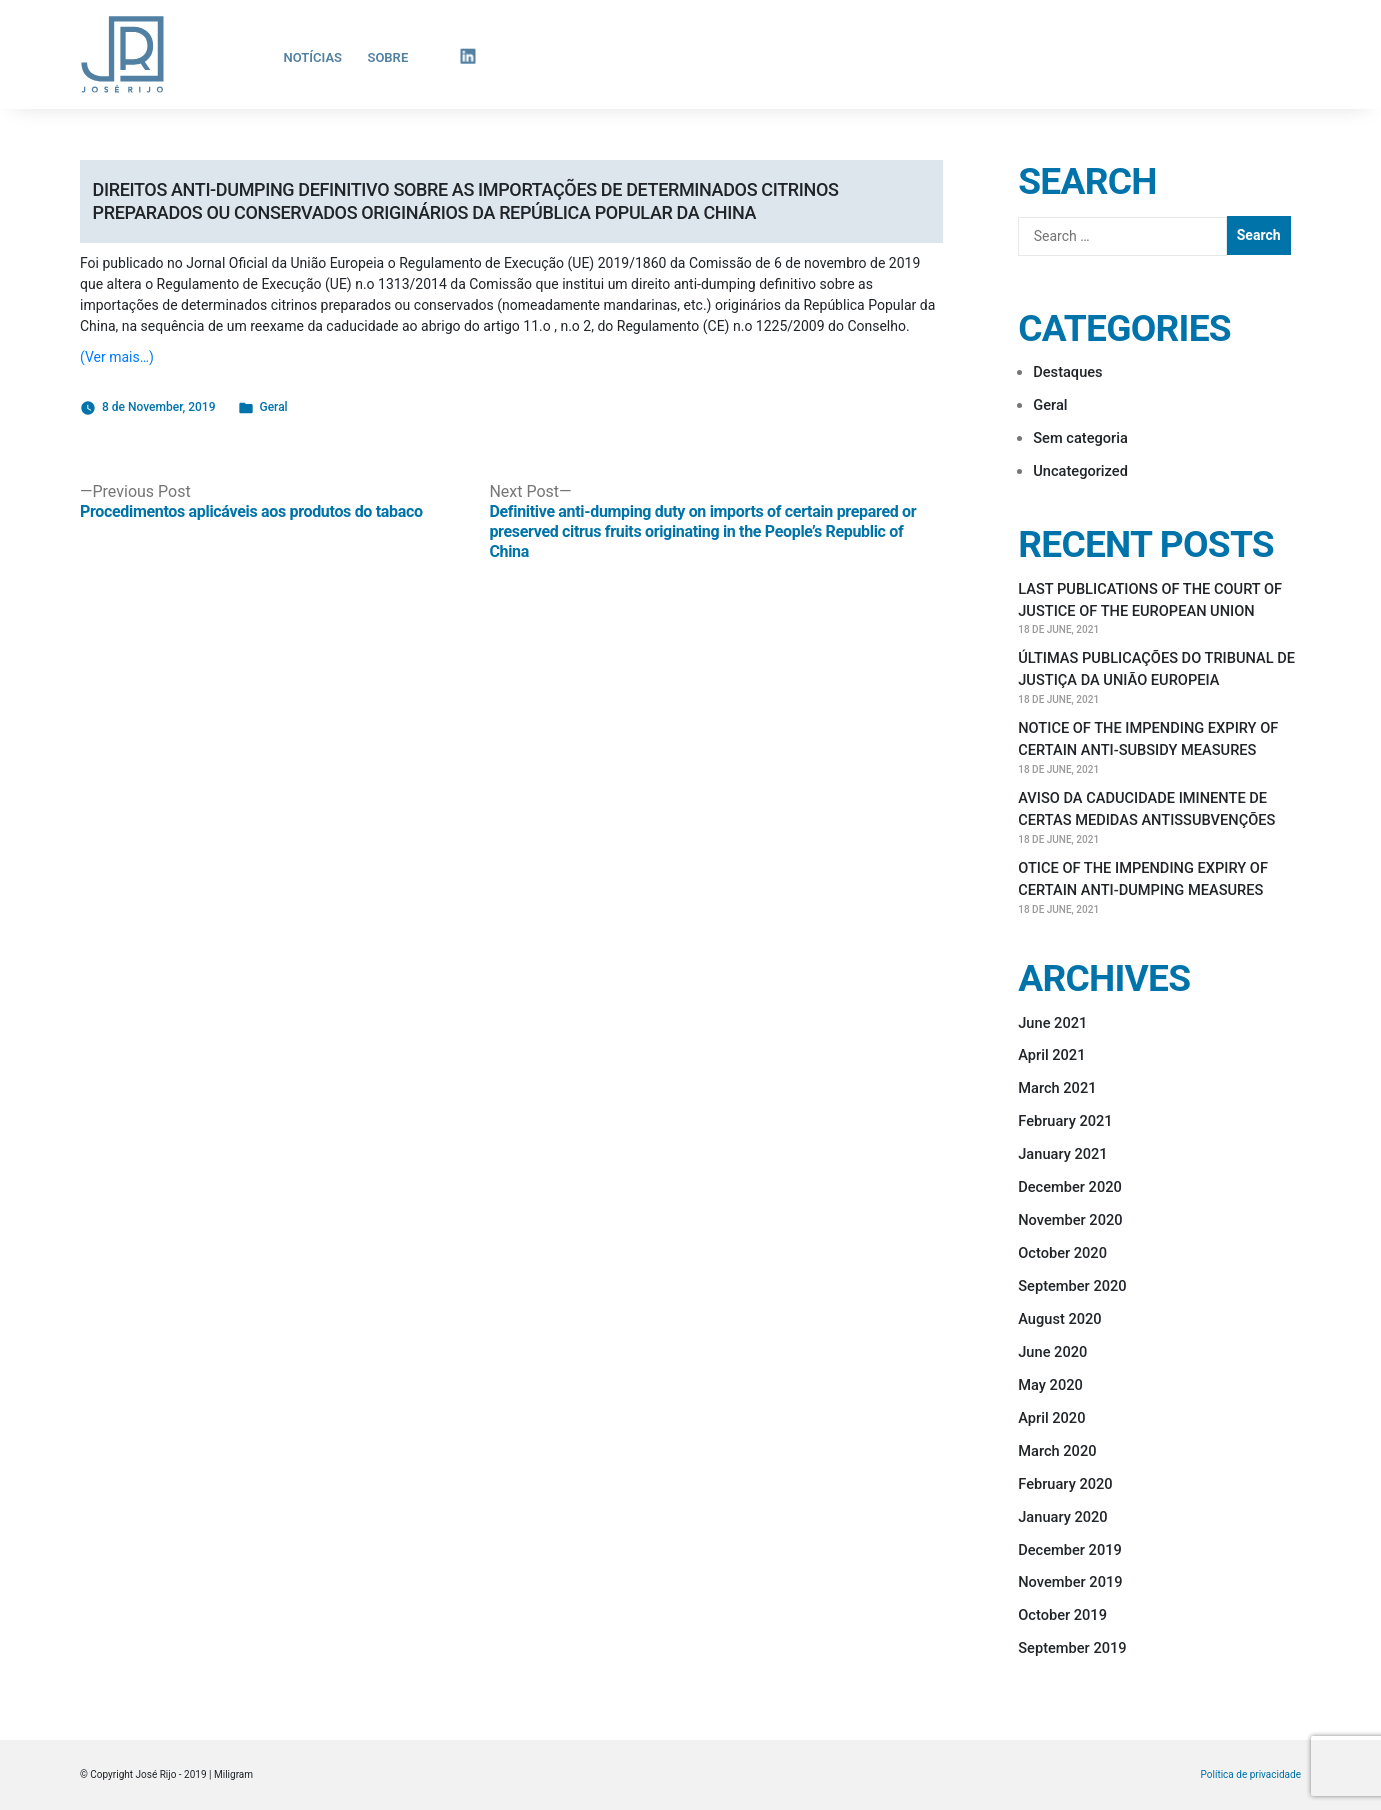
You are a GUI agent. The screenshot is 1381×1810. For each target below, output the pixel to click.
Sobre (387, 57)
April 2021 (1051, 1055)
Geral (274, 407)
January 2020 (1062, 1517)
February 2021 (1065, 1121)
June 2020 (1052, 1352)
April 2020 (1051, 1418)
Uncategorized (1080, 471)
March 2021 (1057, 1088)
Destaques (1067, 372)
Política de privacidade (1251, 1775)
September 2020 (1072, 1286)
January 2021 (1062, 1154)
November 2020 (1070, 1220)
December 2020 (1070, 1187)
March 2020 (1057, 1451)
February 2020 (1065, 1484)
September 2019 (1072, 1648)
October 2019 (1062, 1615)
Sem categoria (1080, 438)
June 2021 (1052, 1023)
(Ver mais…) (117, 357)
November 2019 (1070, 1582)
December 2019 (1070, 1550)
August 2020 (1059, 1319)
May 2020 (1050, 1385)
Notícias (313, 57)
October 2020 (1062, 1253)
